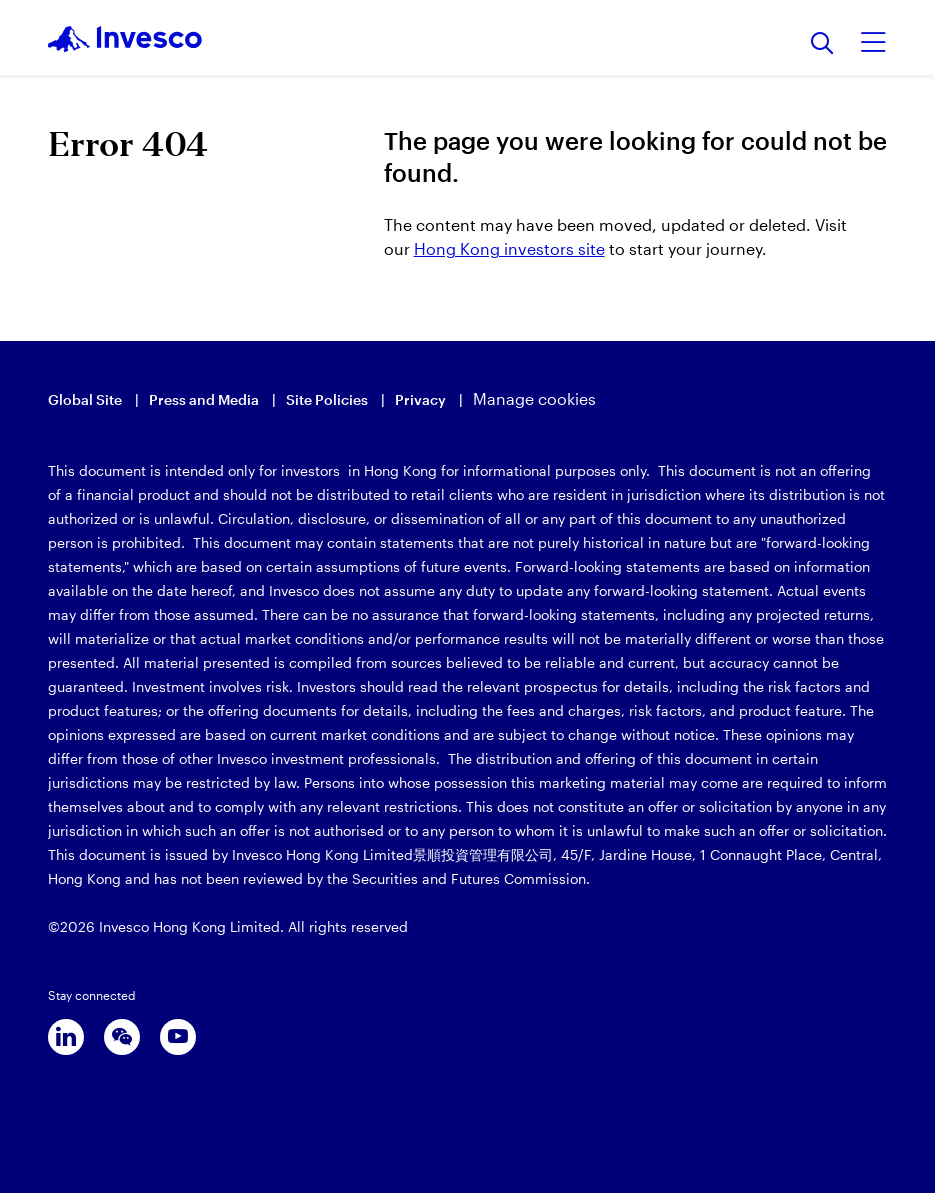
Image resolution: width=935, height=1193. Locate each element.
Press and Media (204, 399)
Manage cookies (534, 398)
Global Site (85, 399)
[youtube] (178, 1037)
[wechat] (122, 1037)
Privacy (420, 399)
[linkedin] (66, 1037)
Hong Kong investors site (509, 248)
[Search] (822, 44)
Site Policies (327, 399)
